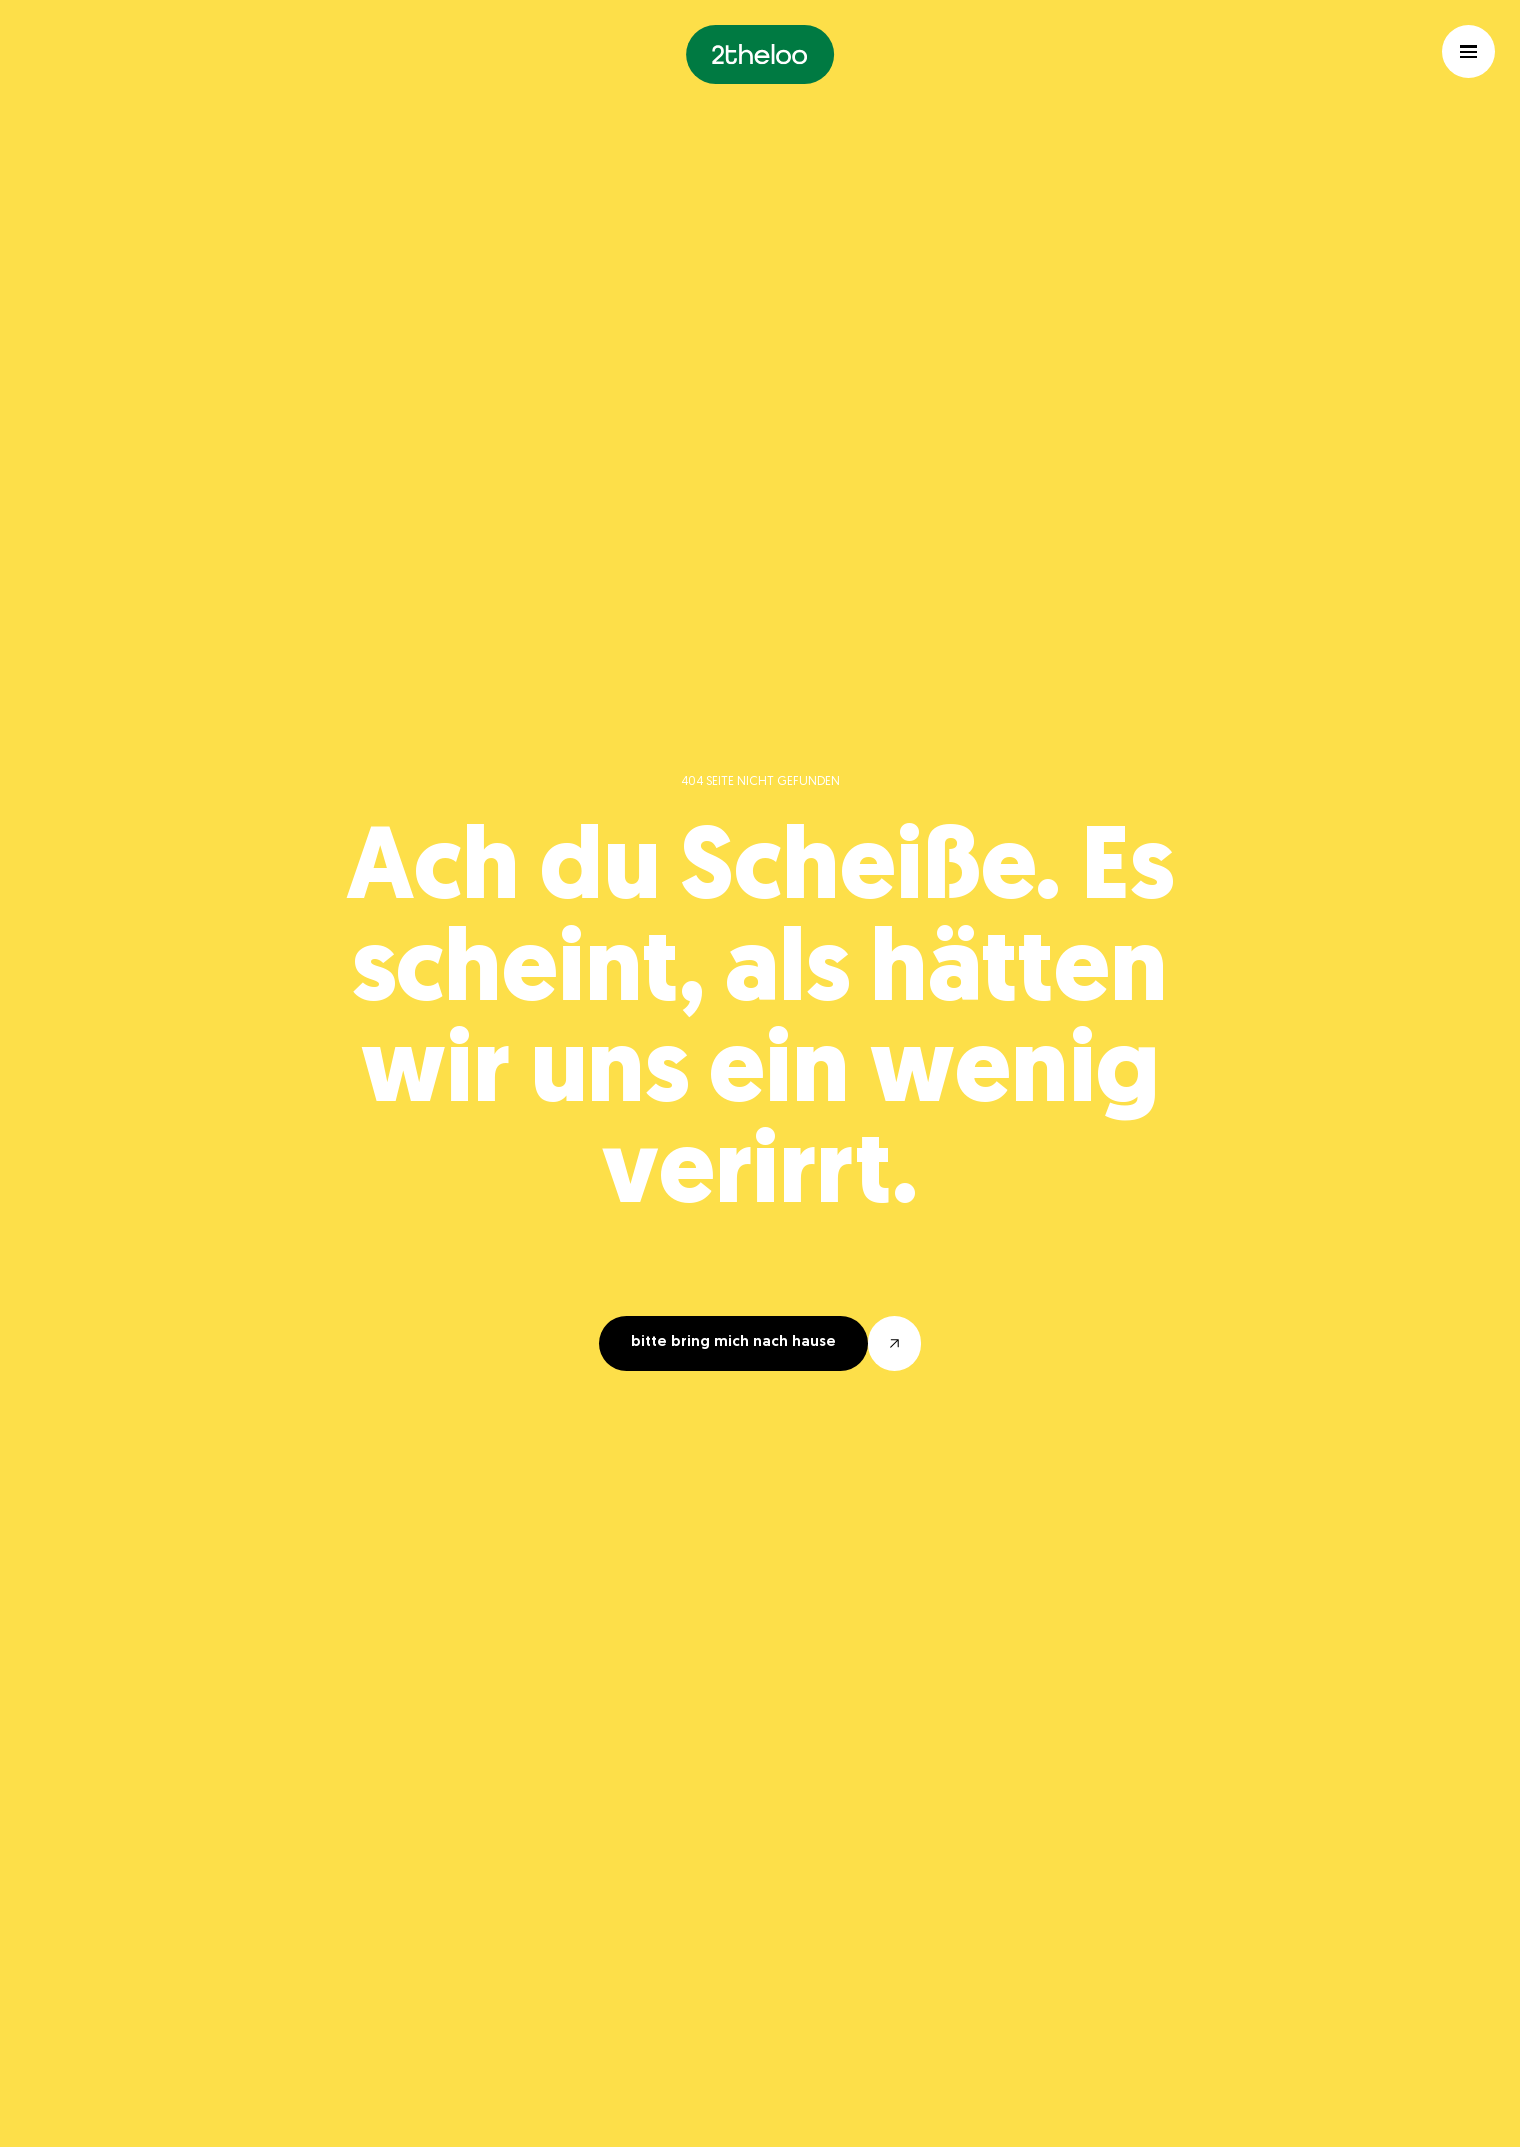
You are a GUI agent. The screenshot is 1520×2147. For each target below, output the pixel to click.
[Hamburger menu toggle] (1468, 51)
